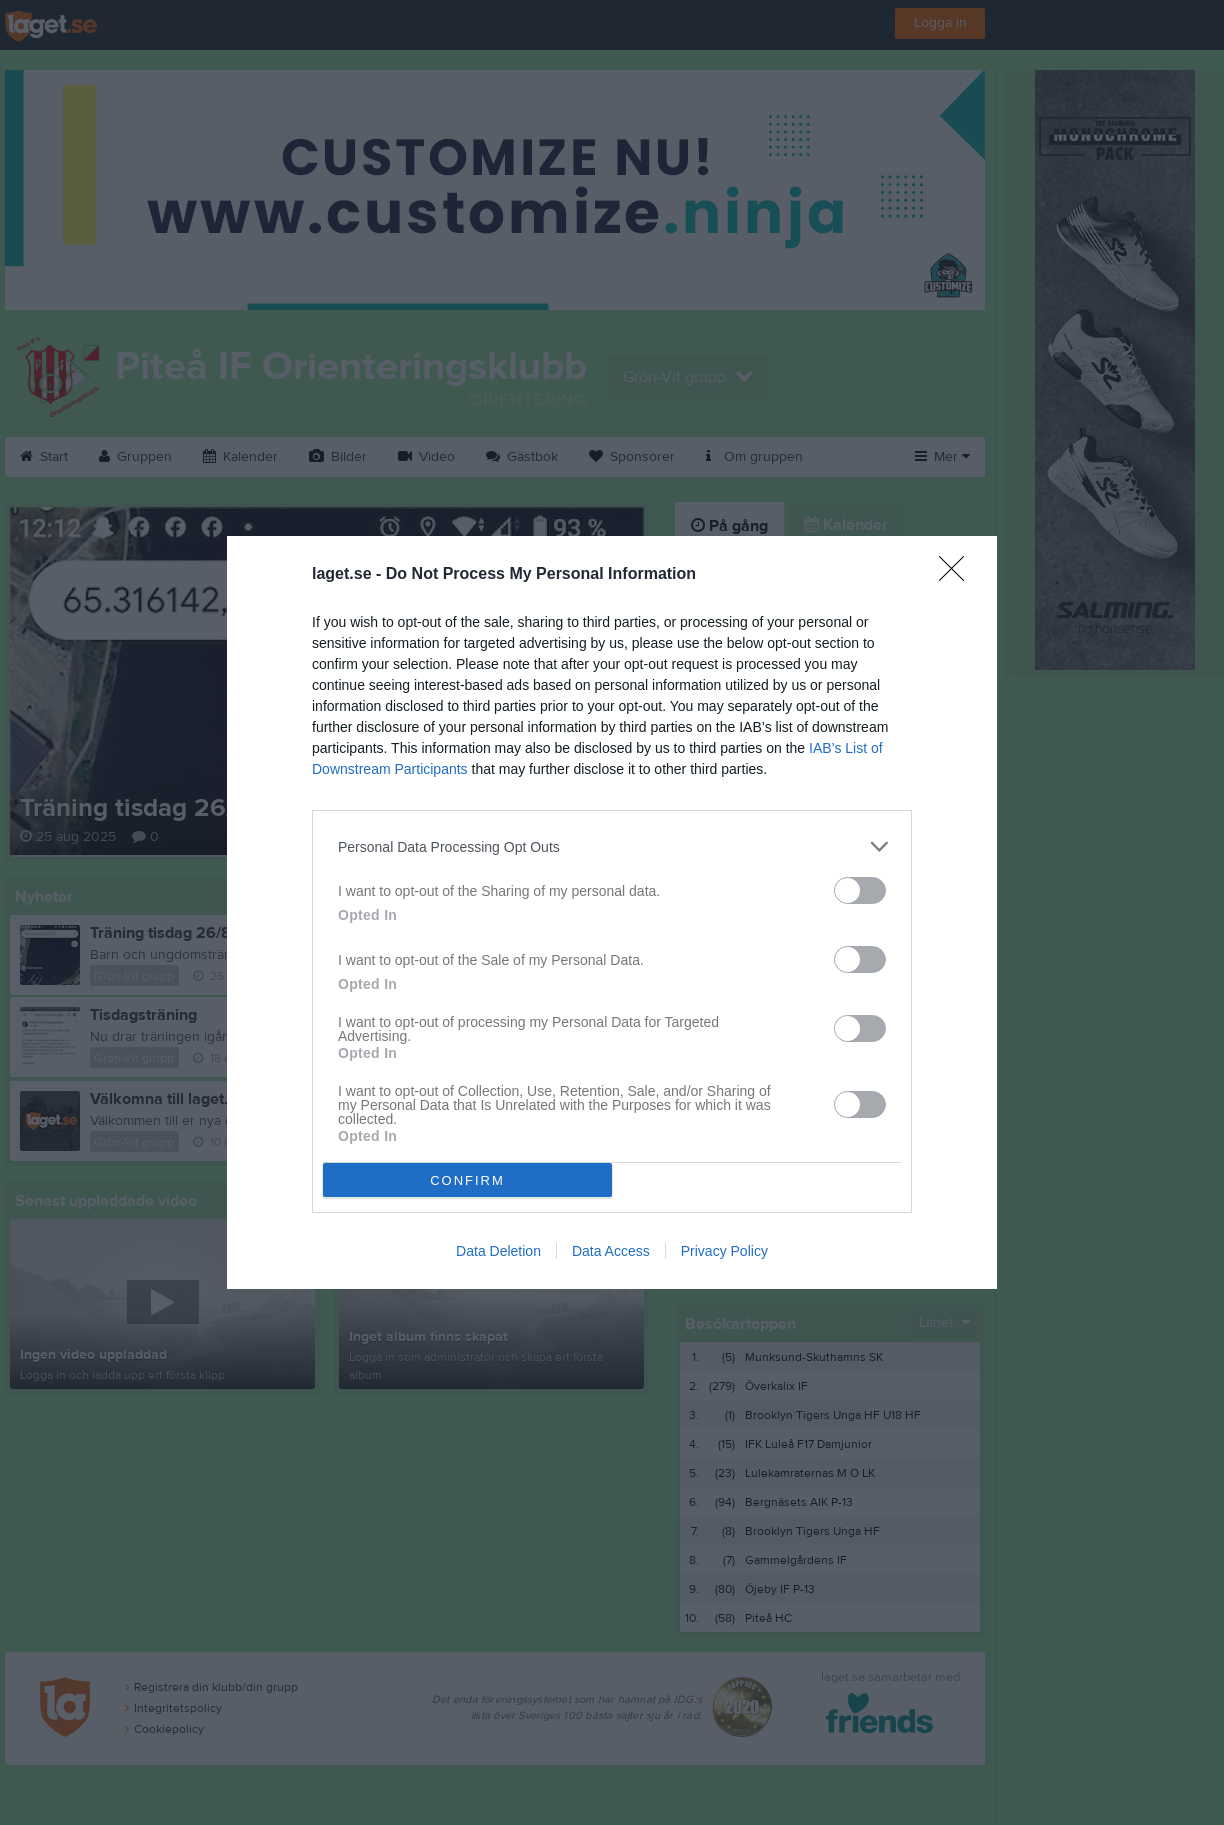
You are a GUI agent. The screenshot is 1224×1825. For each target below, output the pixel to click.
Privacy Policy (724, 1251)
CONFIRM (467, 1180)
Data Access (611, 1251)
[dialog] (612, 912)
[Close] (958, 575)
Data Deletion (498, 1251)
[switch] (860, 890)
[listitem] (612, 846)
